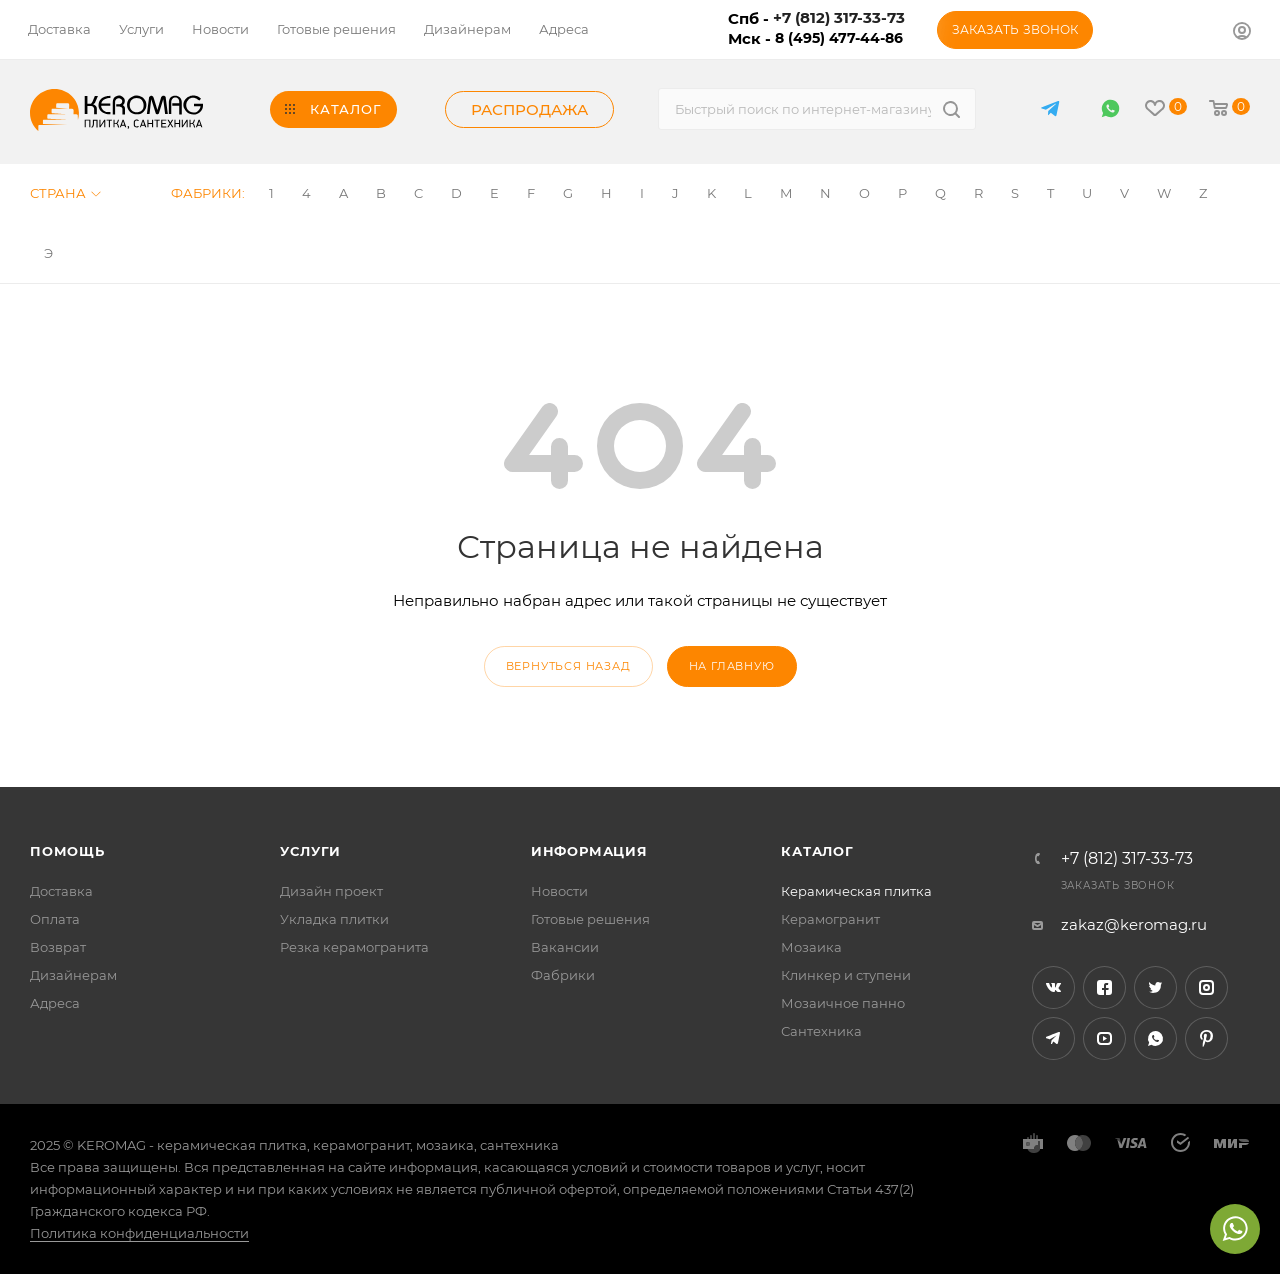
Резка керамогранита (354, 947)
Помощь (67, 851)
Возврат (58, 947)
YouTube (1104, 1038)
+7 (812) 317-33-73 (1127, 859)
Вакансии (565, 947)
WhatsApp (1110, 109)
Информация (589, 851)
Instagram (1206, 987)
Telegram (1053, 1038)
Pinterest (1206, 1038)
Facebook (1104, 987)
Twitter (1155, 987)
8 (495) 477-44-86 (839, 38)
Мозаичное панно (843, 1003)
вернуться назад (568, 666)
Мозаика (811, 947)
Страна (65, 193)
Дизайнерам (73, 975)
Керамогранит (830, 919)
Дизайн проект (331, 891)
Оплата (55, 919)
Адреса (55, 1003)
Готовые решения (590, 919)
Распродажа (529, 109)
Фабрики (563, 975)
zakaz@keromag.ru (1134, 924)
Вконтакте (1053, 987)
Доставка (61, 891)
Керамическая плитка (856, 891)
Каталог (817, 851)
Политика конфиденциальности (139, 1233)
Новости (559, 891)
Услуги (310, 851)
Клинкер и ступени (846, 975)
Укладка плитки (334, 919)
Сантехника (821, 1031)
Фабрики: (208, 193)
